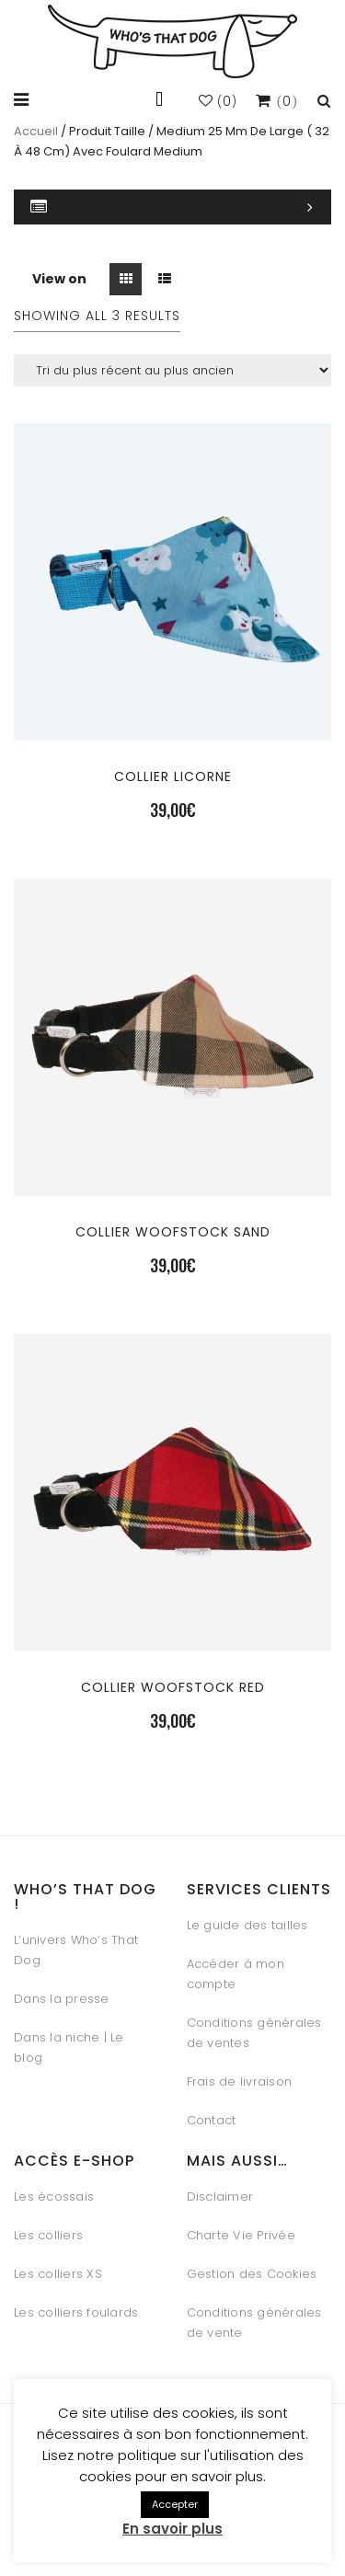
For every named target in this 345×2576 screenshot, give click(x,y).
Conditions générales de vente (254, 2322)
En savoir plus (172, 2528)
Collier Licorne (173, 776)
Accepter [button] (175, 2504)
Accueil (36, 131)
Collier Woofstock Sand (172, 1232)
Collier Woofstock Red (173, 1687)
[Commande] (172, 370)
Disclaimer (220, 2196)
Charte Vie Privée (241, 2235)
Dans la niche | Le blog (69, 2047)
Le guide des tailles (247, 1925)
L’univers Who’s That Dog (76, 1950)
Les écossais (54, 2196)
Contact (211, 2120)
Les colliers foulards (76, 2312)
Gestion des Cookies (252, 2274)
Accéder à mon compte (235, 1974)
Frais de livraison (240, 2081)
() (218, 101)
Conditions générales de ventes (254, 2033)
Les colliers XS (58, 2274)
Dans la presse (61, 1998)
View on (59, 279)
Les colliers (48, 2235)
